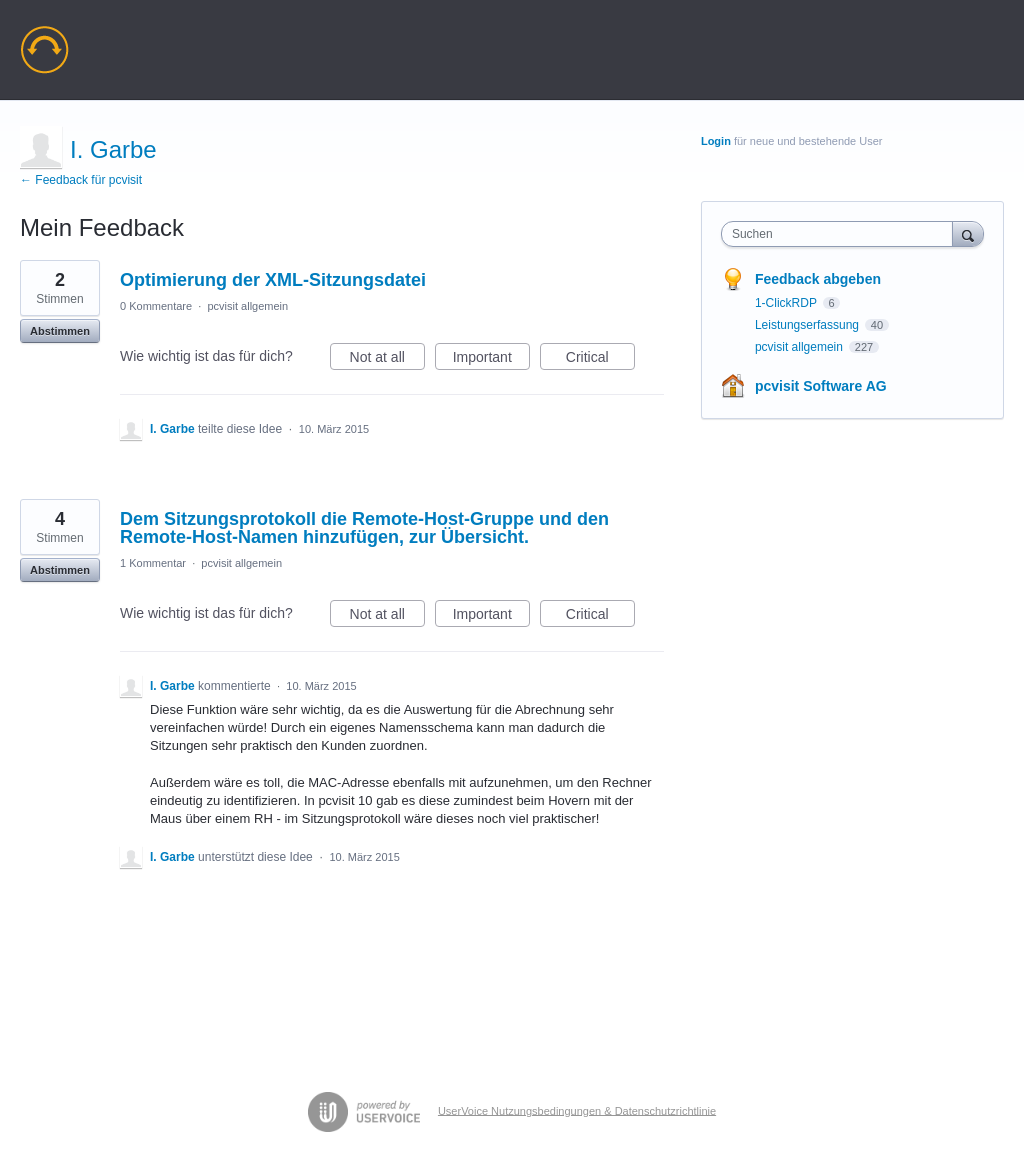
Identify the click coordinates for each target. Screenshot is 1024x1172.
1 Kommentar (153, 563)
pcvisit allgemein (247, 306)
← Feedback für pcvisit (81, 180)
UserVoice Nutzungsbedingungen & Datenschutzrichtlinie (577, 1110)
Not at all (387, 360)
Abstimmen (60, 331)
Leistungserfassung (808, 325)
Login (716, 141)
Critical (600, 360)
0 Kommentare (156, 306)
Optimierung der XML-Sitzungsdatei (273, 280)
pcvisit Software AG (821, 386)
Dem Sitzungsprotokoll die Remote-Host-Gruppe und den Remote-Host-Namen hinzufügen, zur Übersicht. (364, 528)
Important (491, 360)
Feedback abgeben (818, 279)
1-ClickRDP (787, 303)
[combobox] (841, 234)
